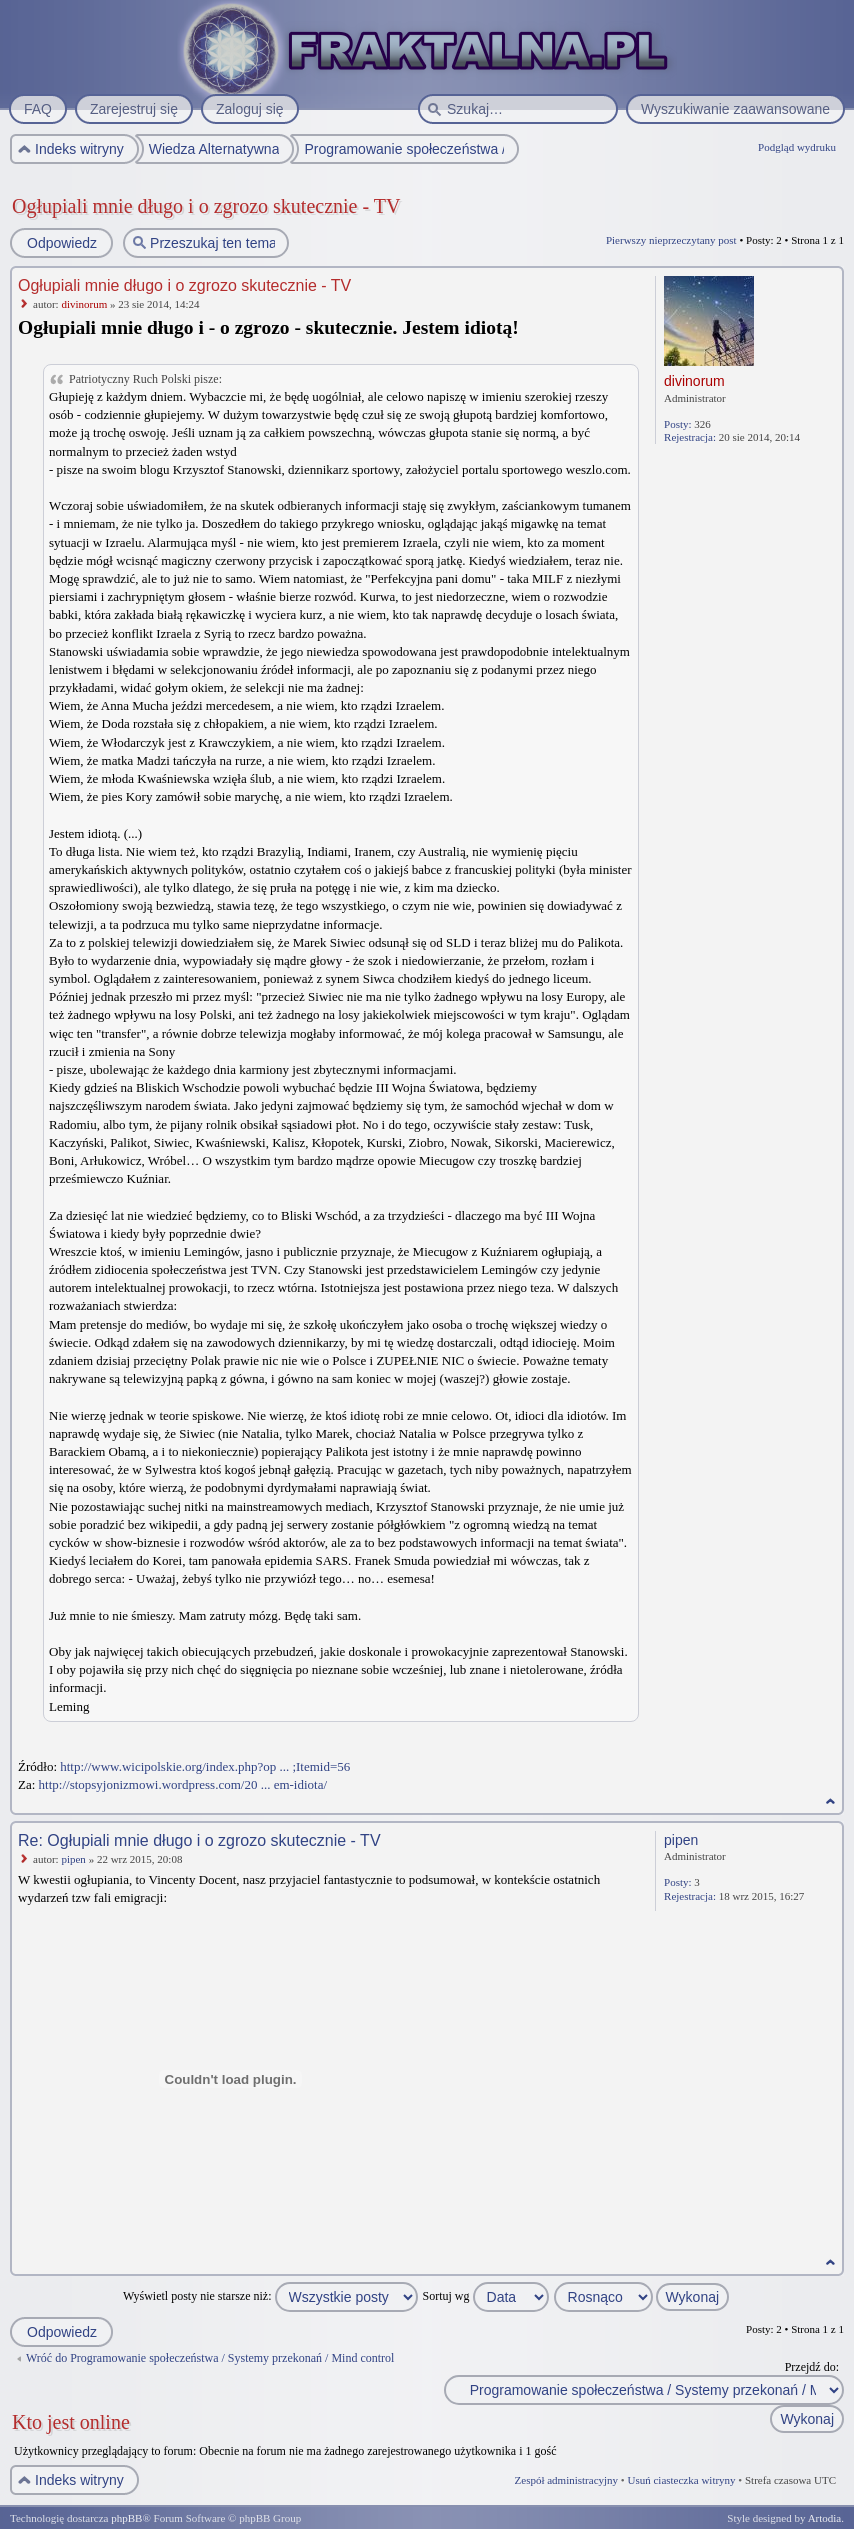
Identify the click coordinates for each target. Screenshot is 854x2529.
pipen (73, 1859)
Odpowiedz (61, 243)
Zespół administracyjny (567, 2480)
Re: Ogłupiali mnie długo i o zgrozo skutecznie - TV (199, 1840)
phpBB (126, 2518)
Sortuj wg (486, 2296)
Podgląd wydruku (797, 147)
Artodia (825, 2518)
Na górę (830, 1801)
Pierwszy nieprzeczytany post (671, 240)
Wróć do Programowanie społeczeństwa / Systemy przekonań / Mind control (210, 2358)
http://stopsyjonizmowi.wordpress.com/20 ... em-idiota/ (183, 1784)
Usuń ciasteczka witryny (681, 2480)
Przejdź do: (812, 2367)
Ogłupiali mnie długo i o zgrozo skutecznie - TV (206, 206)
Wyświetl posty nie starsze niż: (270, 2296)
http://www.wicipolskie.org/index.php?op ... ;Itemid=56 (205, 1766)
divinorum (84, 304)
